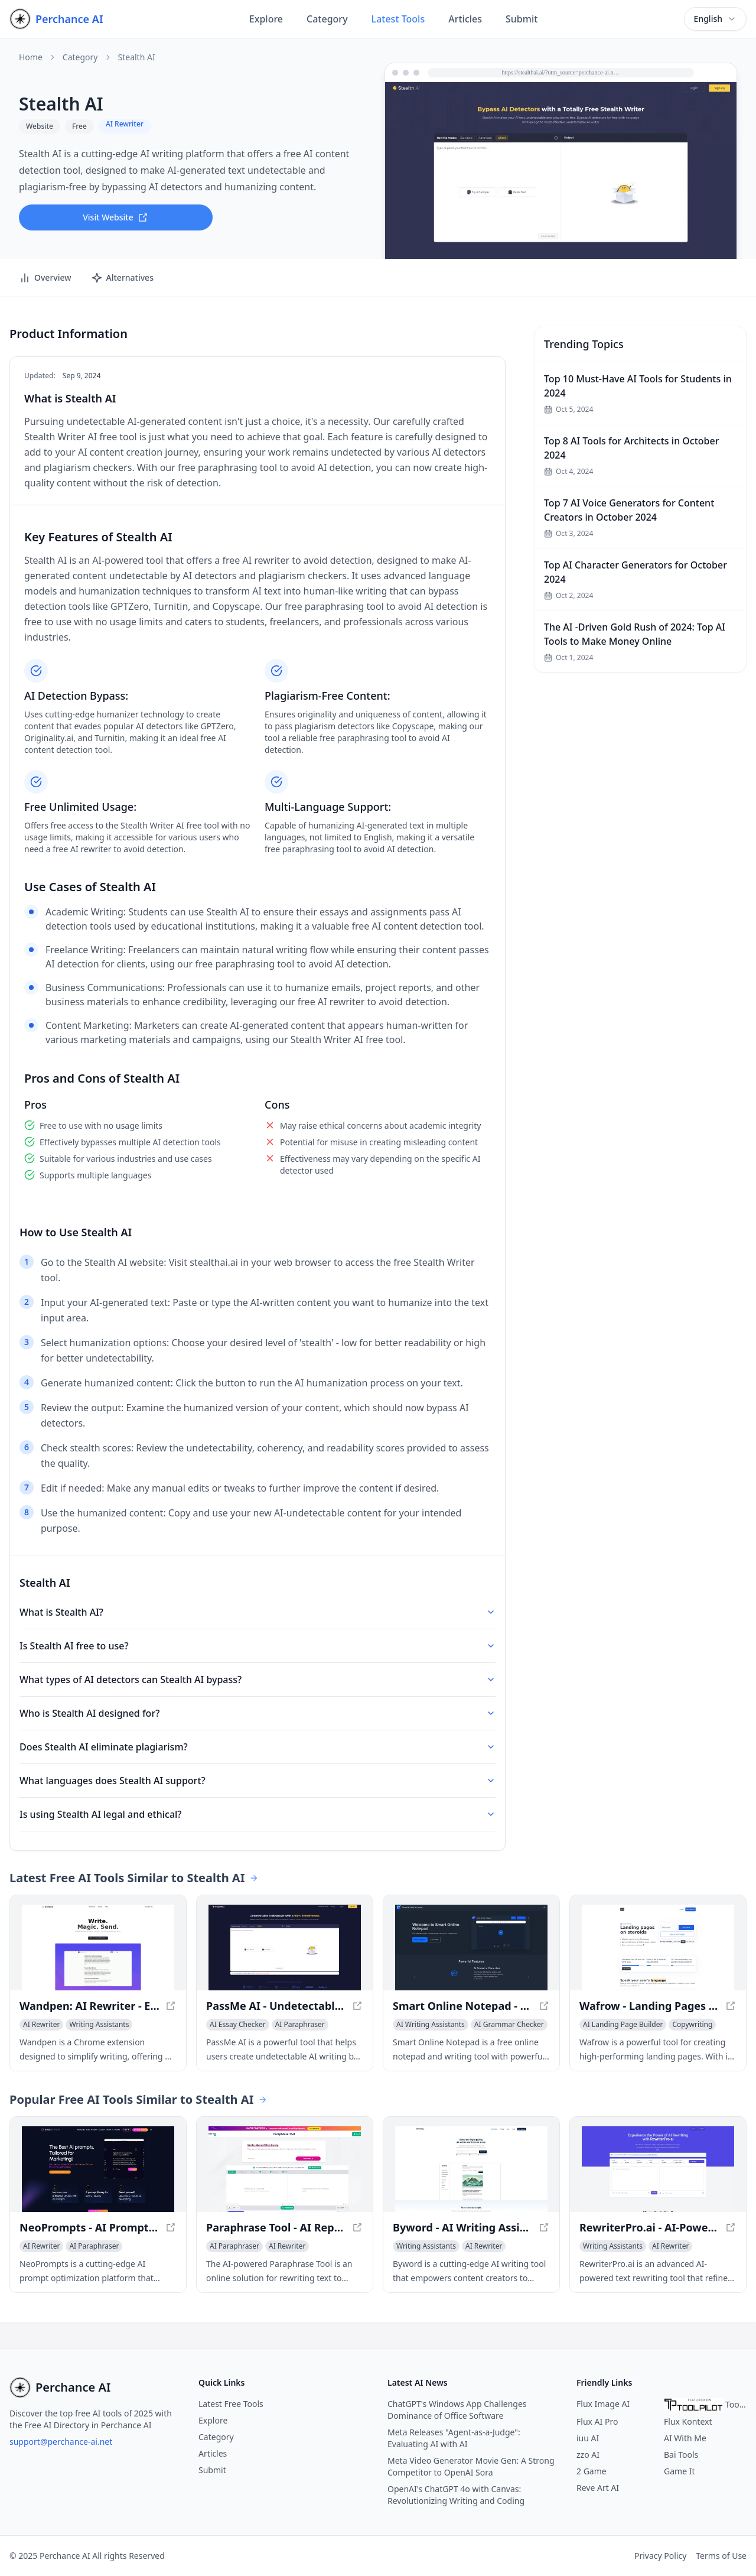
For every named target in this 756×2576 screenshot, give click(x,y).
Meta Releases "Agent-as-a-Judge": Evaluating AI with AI (453, 2438)
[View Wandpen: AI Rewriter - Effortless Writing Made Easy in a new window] (98, 1947)
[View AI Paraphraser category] (300, 2025)
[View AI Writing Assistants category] (430, 2025)
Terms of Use (721, 2555)
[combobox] (715, 19)
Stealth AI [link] (136, 57)
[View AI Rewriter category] (41, 2025)
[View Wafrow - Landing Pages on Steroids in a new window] (658, 1947)
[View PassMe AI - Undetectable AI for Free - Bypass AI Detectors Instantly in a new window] (284, 1947)
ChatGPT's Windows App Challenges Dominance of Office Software (457, 2409)
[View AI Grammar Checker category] (509, 2025)
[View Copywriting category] (692, 2025)
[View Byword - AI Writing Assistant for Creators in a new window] (471, 2169)
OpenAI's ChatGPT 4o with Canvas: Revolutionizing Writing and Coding (455, 2494)
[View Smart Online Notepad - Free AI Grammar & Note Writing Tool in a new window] (471, 1947)
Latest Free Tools (230, 2403)
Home (31, 57)
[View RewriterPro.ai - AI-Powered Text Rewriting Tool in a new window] (658, 2169)
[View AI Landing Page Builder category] (622, 2025)
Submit (521, 18)
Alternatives (122, 278)
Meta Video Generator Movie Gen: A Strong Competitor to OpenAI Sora (471, 2466)
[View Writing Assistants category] (99, 2025)
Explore (266, 18)
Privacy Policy (660, 2555)
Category (327, 18)
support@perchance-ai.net (60, 2441)
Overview (45, 278)
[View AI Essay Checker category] (237, 2025)
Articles (465, 18)
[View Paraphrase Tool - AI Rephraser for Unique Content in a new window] (284, 2169)
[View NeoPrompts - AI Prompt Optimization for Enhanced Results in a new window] (98, 2169)
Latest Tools (398, 18)
